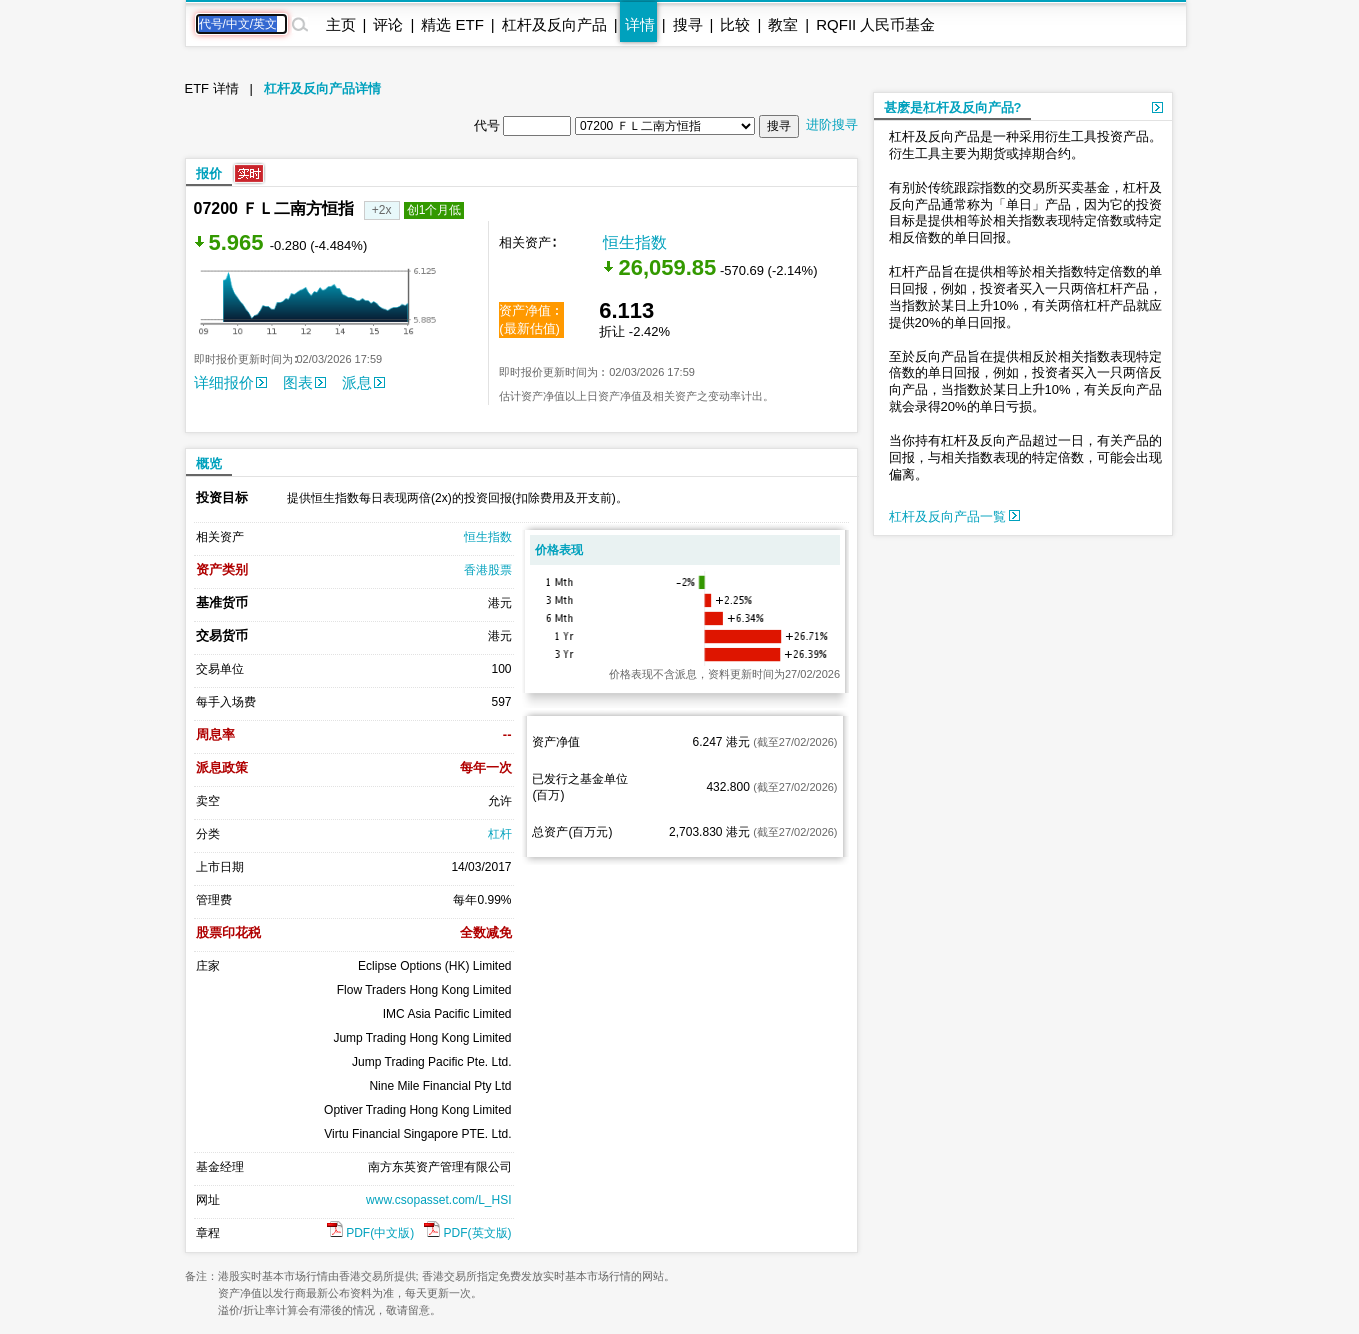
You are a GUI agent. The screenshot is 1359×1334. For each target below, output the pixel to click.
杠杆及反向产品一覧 (955, 516)
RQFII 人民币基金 (875, 24)
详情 (640, 24)
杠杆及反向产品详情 (322, 88)
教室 (783, 24)
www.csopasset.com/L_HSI (438, 1200)
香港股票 (488, 570)
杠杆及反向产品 (554, 24)
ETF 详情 (212, 88)
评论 (388, 24)
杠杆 (500, 834)
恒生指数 (635, 242)
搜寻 (688, 24)
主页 (341, 24)
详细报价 (230, 382)
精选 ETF (452, 24)
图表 (304, 382)
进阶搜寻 (832, 124)
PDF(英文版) (467, 1233)
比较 (735, 24)
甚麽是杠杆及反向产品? (953, 107)
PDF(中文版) (370, 1233)
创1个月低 (434, 210)
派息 (363, 382)
